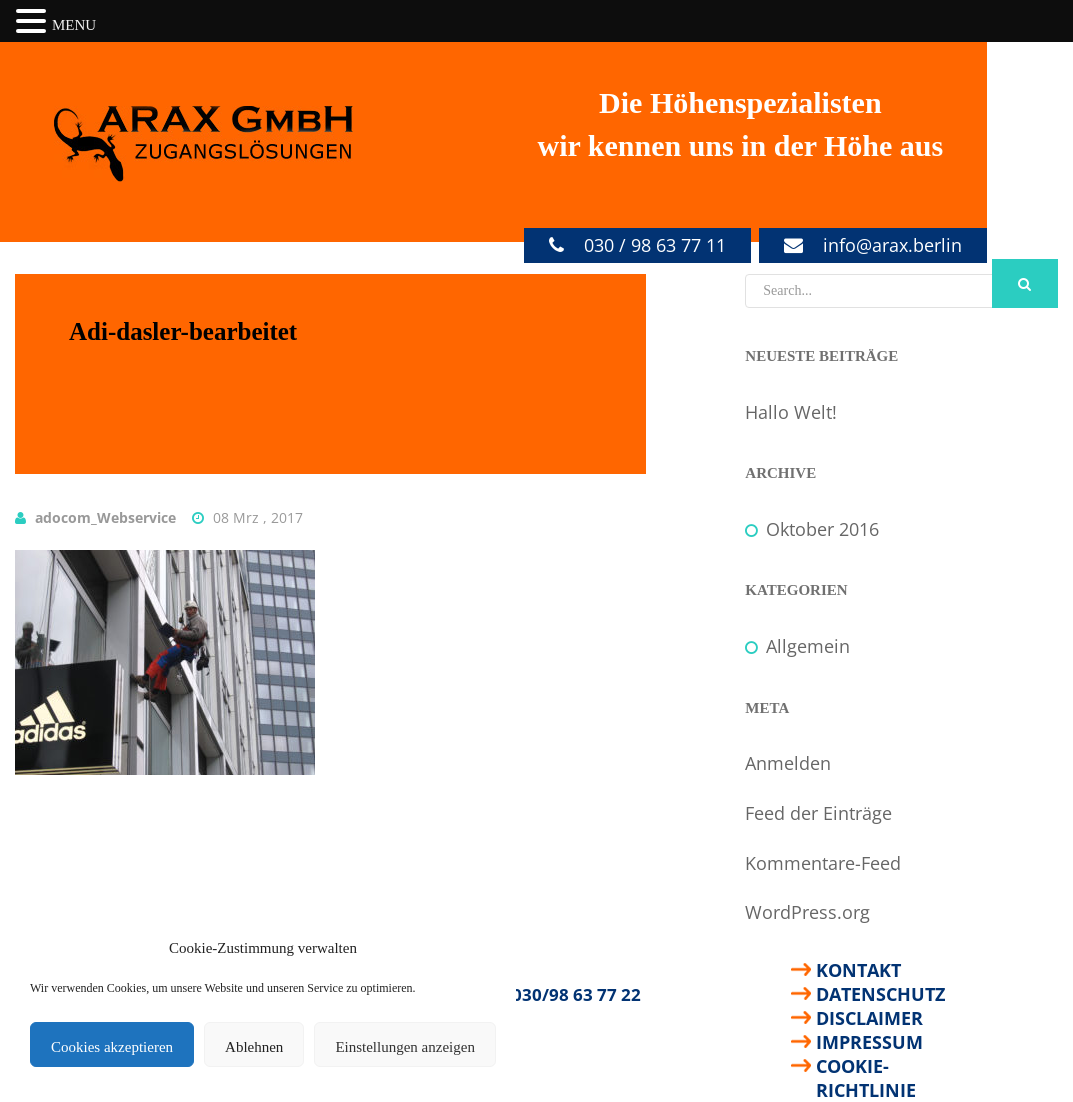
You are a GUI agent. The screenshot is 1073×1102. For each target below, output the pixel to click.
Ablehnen (254, 1047)
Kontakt (858, 970)
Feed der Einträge (818, 813)
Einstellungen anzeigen (405, 1047)
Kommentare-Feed (823, 863)
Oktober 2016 (822, 529)
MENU (74, 25)
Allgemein (808, 646)
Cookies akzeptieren (112, 1047)
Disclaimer (869, 1018)
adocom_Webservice (105, 517)
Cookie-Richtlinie (866, 1066)
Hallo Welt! (791, 412)
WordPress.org (807, 912)
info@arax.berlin (892, 245)
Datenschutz (880, 994)
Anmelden (788, 763)
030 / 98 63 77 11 (655, 245)
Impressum (869, 1042)
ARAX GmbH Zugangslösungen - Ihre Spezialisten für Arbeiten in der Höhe (204, 144)
